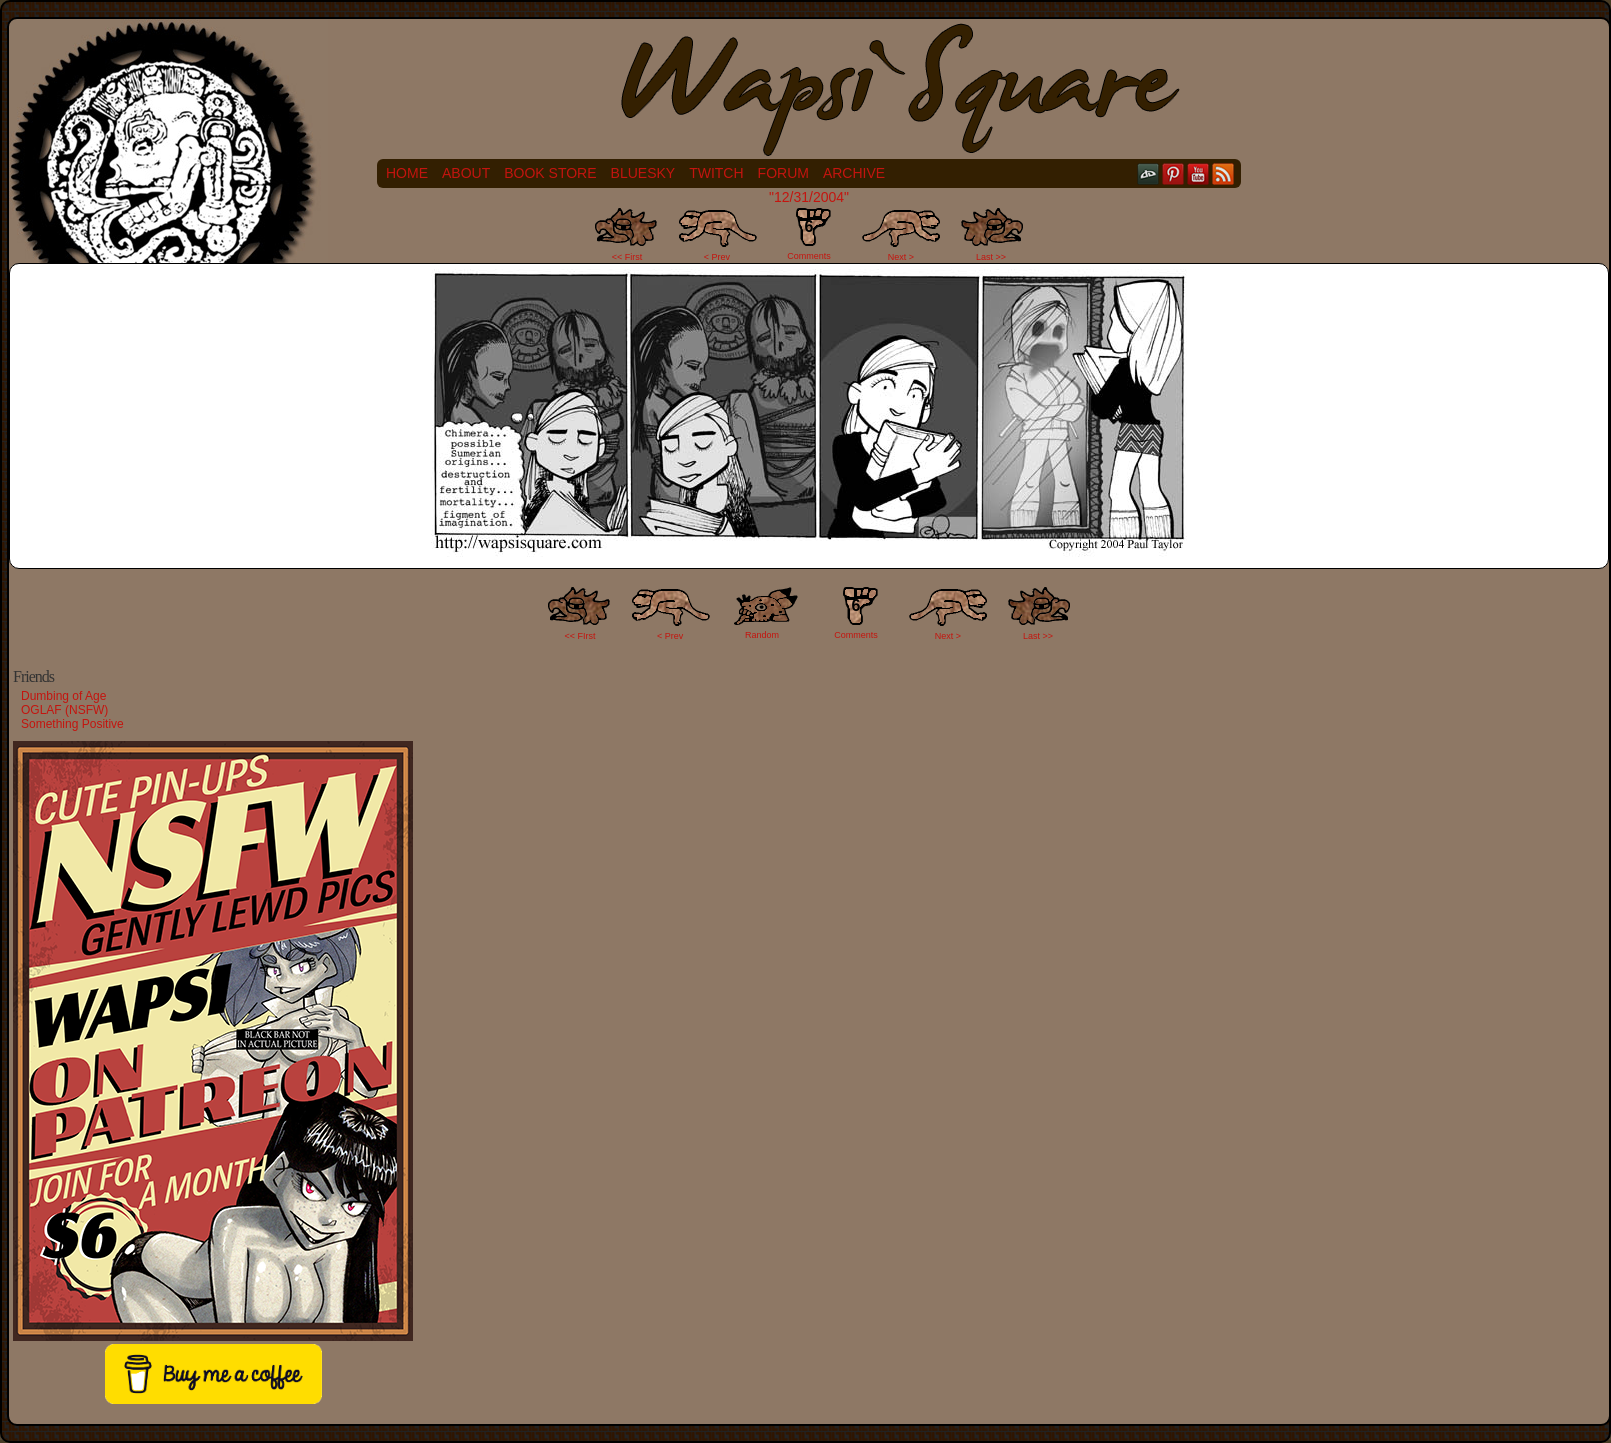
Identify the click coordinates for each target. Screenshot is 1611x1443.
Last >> (991, 257)
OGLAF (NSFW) (64, 710)
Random (762, 635)
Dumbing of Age (63, 696)
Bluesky (643, 173)
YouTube (1198, 173)
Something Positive (72, 724)
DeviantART (1148, 173)
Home (407, 173)
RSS (1223, 173)
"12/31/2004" (809, 197)
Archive (854, 173)
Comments (809, 234)
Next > (901, 257)
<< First (627, 257)
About (466, 173)
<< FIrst (580, 636)
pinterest (1173, 173)
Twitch (716, 173)
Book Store (550, 173)
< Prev (717, 257)
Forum (783, 173)
